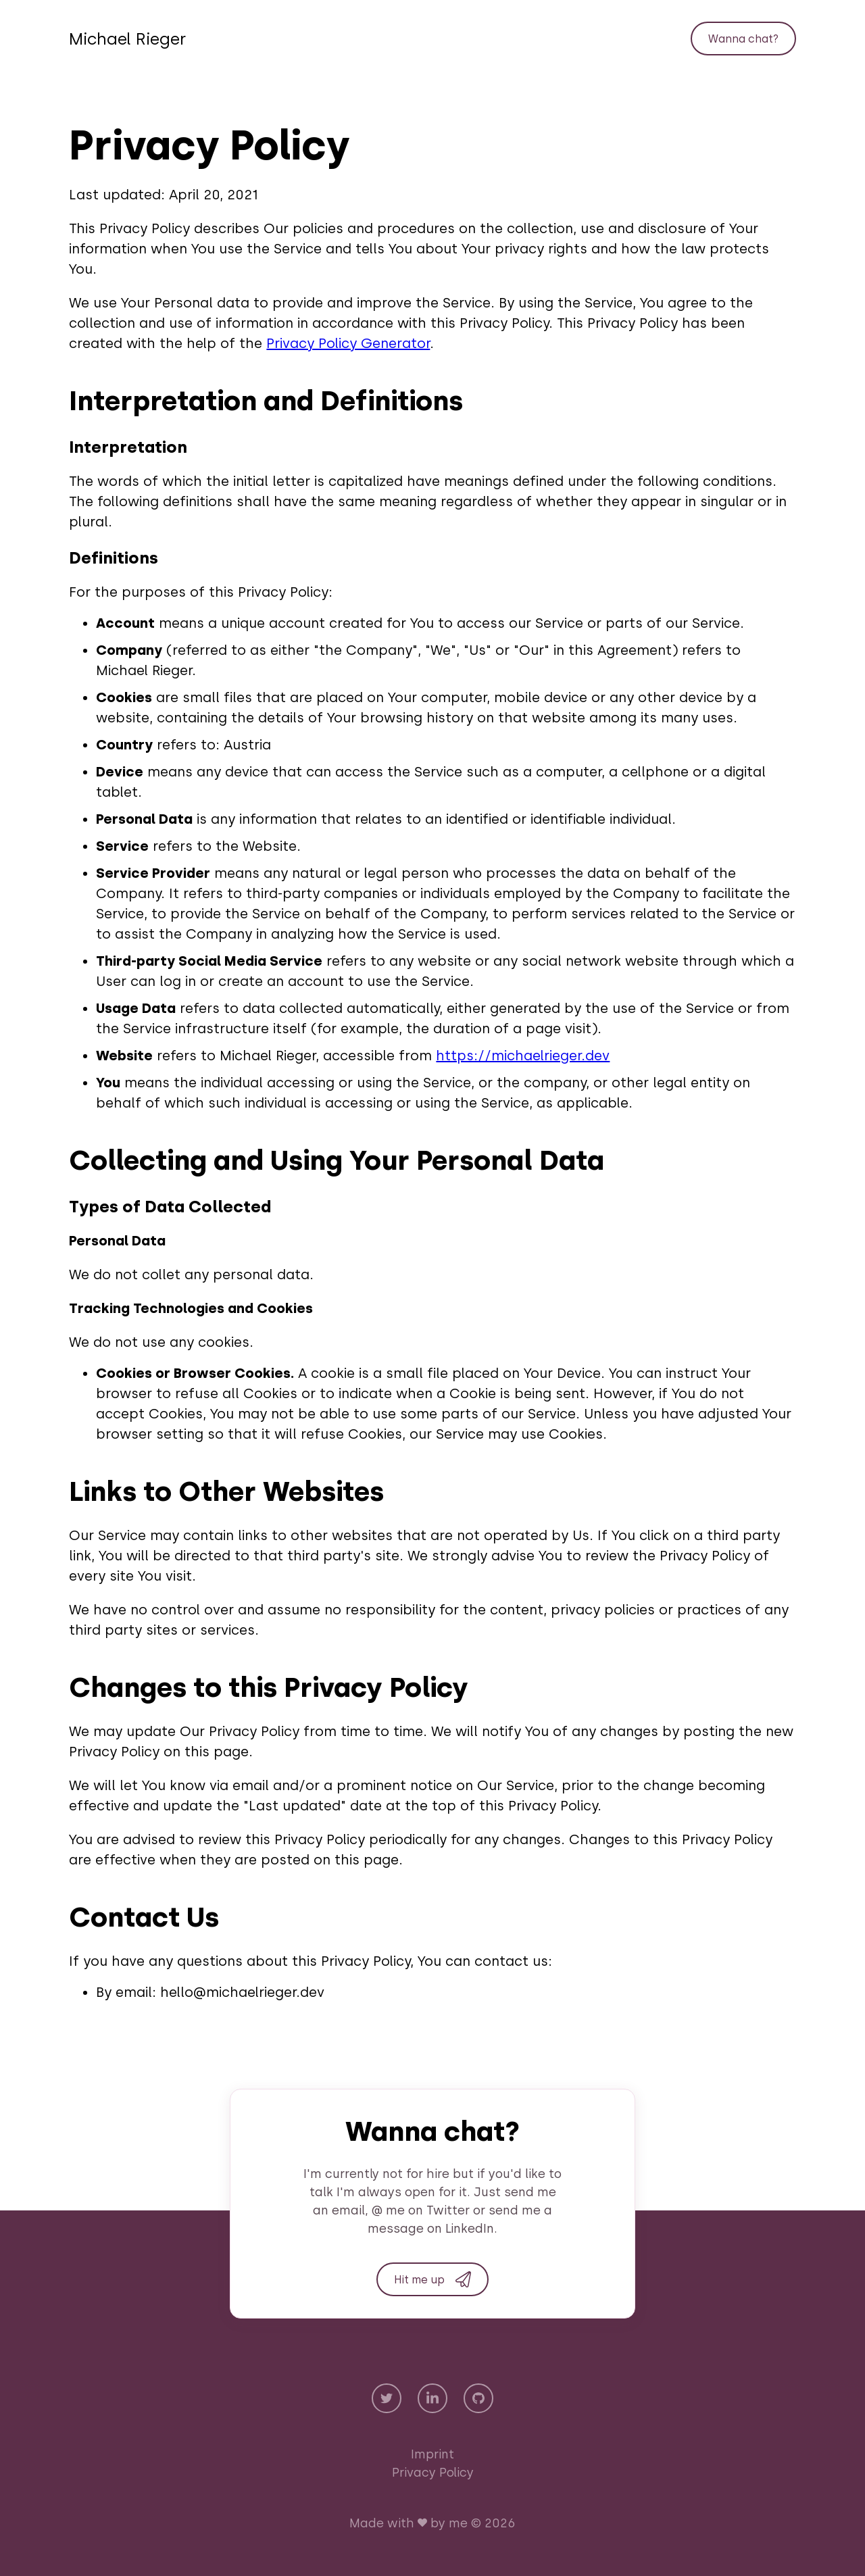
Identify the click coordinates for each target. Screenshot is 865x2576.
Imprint (432, 2454)
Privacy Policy (433, 2472)
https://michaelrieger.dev (523, 1055)
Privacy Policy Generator (348, 343)
